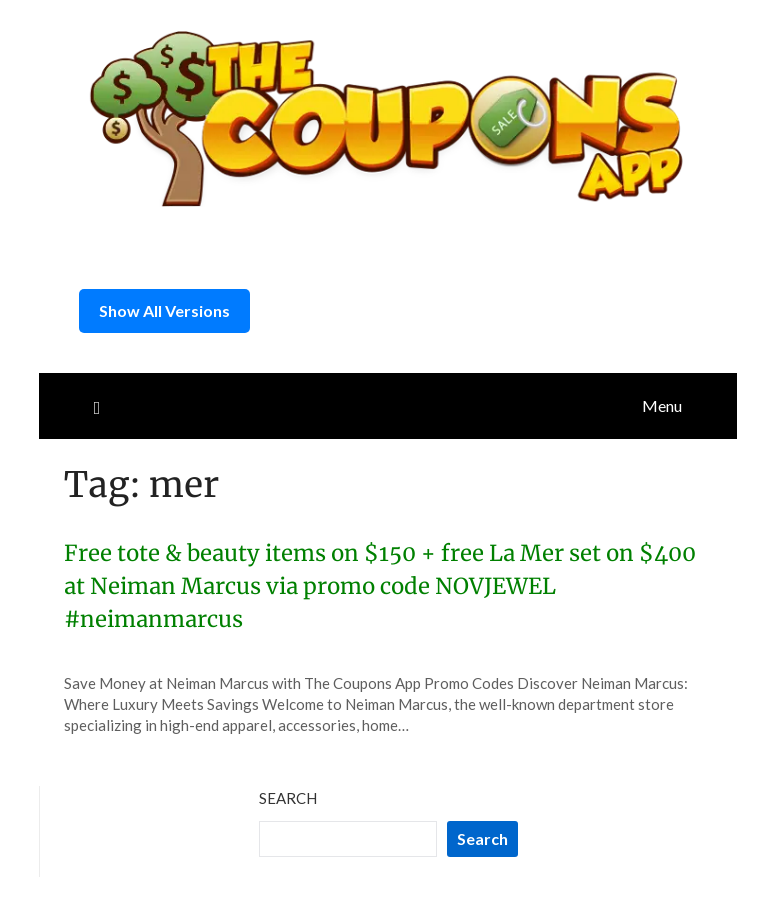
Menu (662, 405)
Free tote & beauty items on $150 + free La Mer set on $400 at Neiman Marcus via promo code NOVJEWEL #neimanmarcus (380, 586)
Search (288, 798)
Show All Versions (164, 310)
